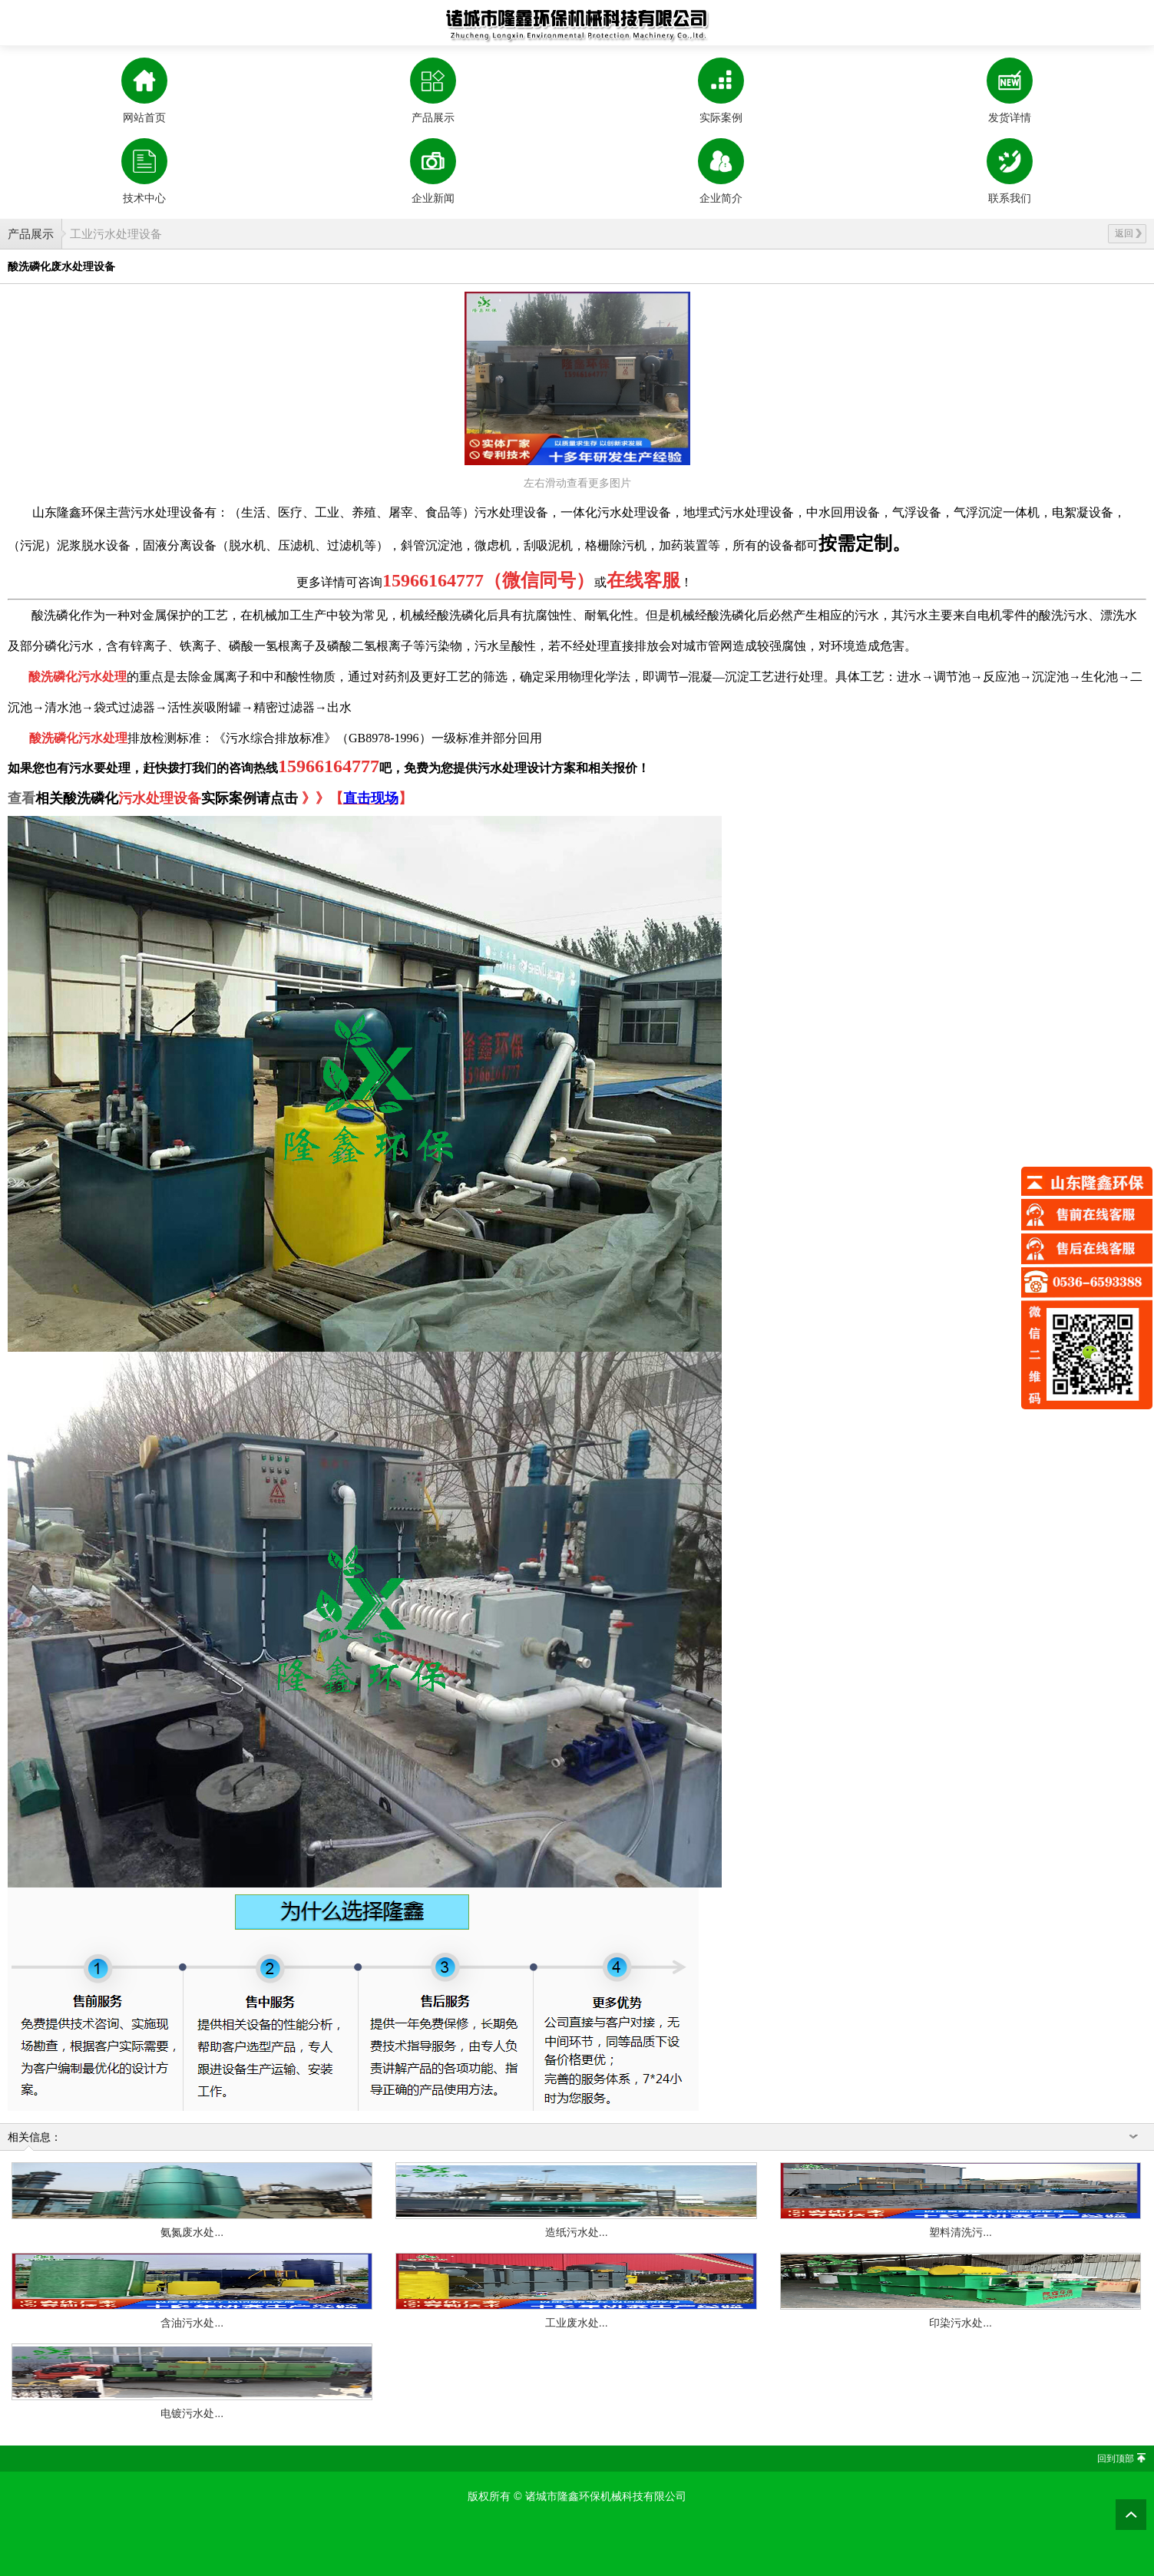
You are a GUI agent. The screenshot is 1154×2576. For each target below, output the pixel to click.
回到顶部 (1115, 2458)
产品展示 (31, 233)
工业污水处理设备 (116, 233)
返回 (1128, 233)
